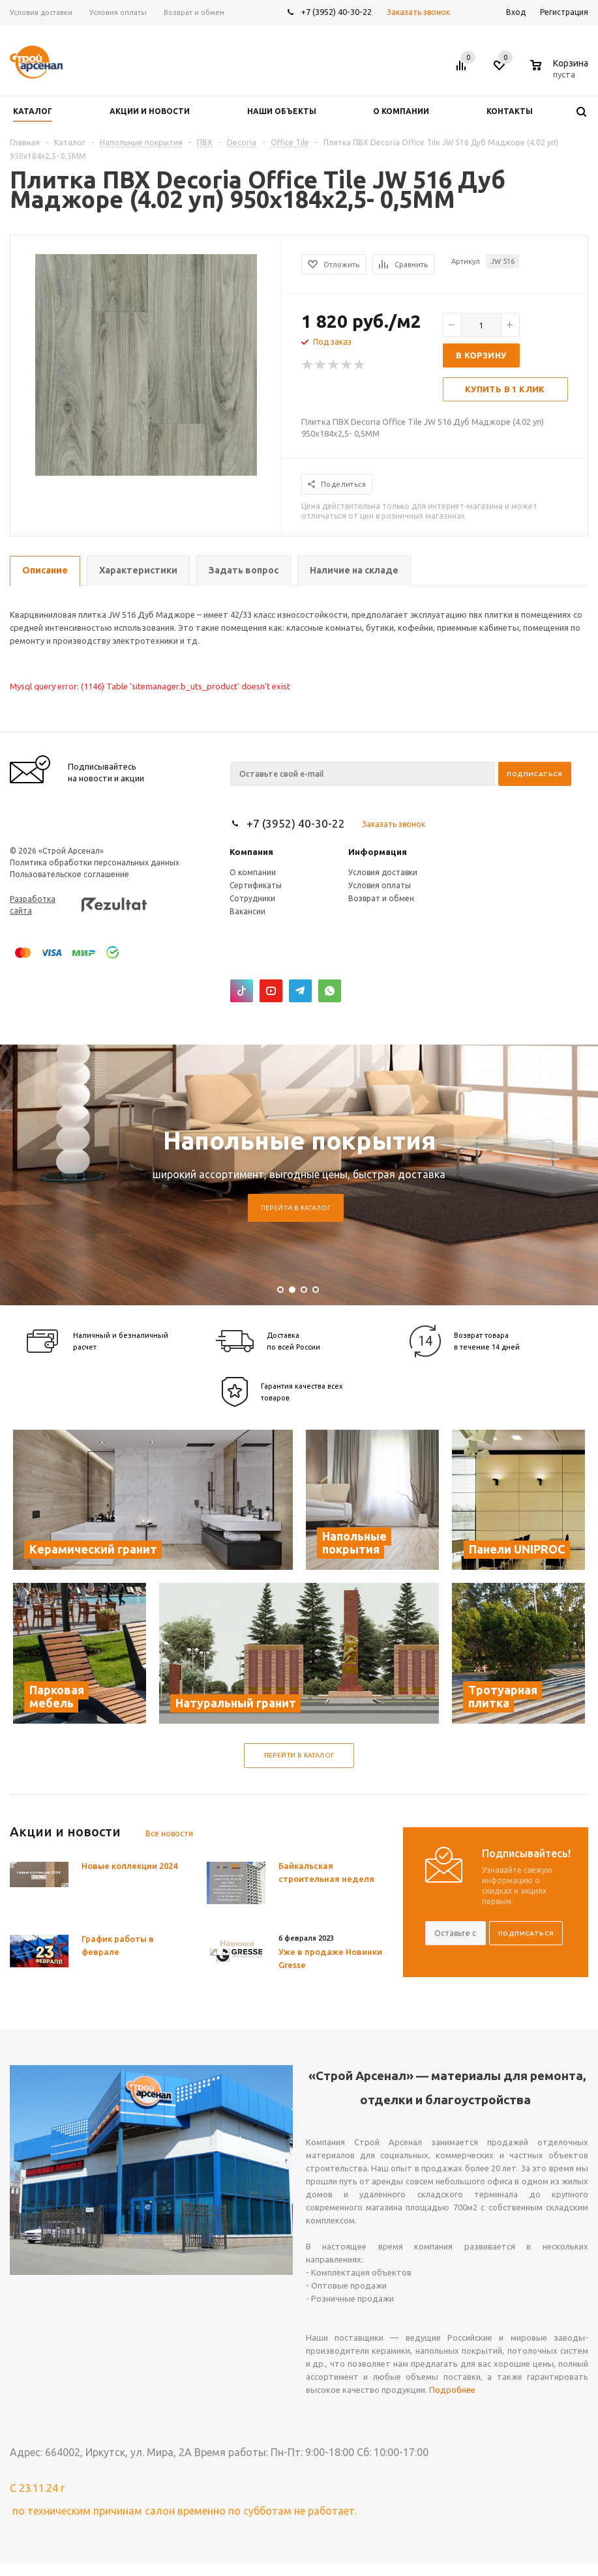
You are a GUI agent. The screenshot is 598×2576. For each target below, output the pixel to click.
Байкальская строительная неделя (326, 1872)
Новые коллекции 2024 (129, 1865)
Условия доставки (382, 872)
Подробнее (452, 2389)
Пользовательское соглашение (69, 874)
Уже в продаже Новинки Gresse (330, 1958)
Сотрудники (252, 898)
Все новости (169, 1833)
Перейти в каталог (296, 1207)
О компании (253, 872)
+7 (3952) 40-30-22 (336, 11)
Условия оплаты (379, 885)
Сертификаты (256, 885)
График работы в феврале (118, 1945)
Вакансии (247, 911)
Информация (377, 851)
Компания (251, 851)
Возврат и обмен (381, 898)
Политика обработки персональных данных (94, 862)
